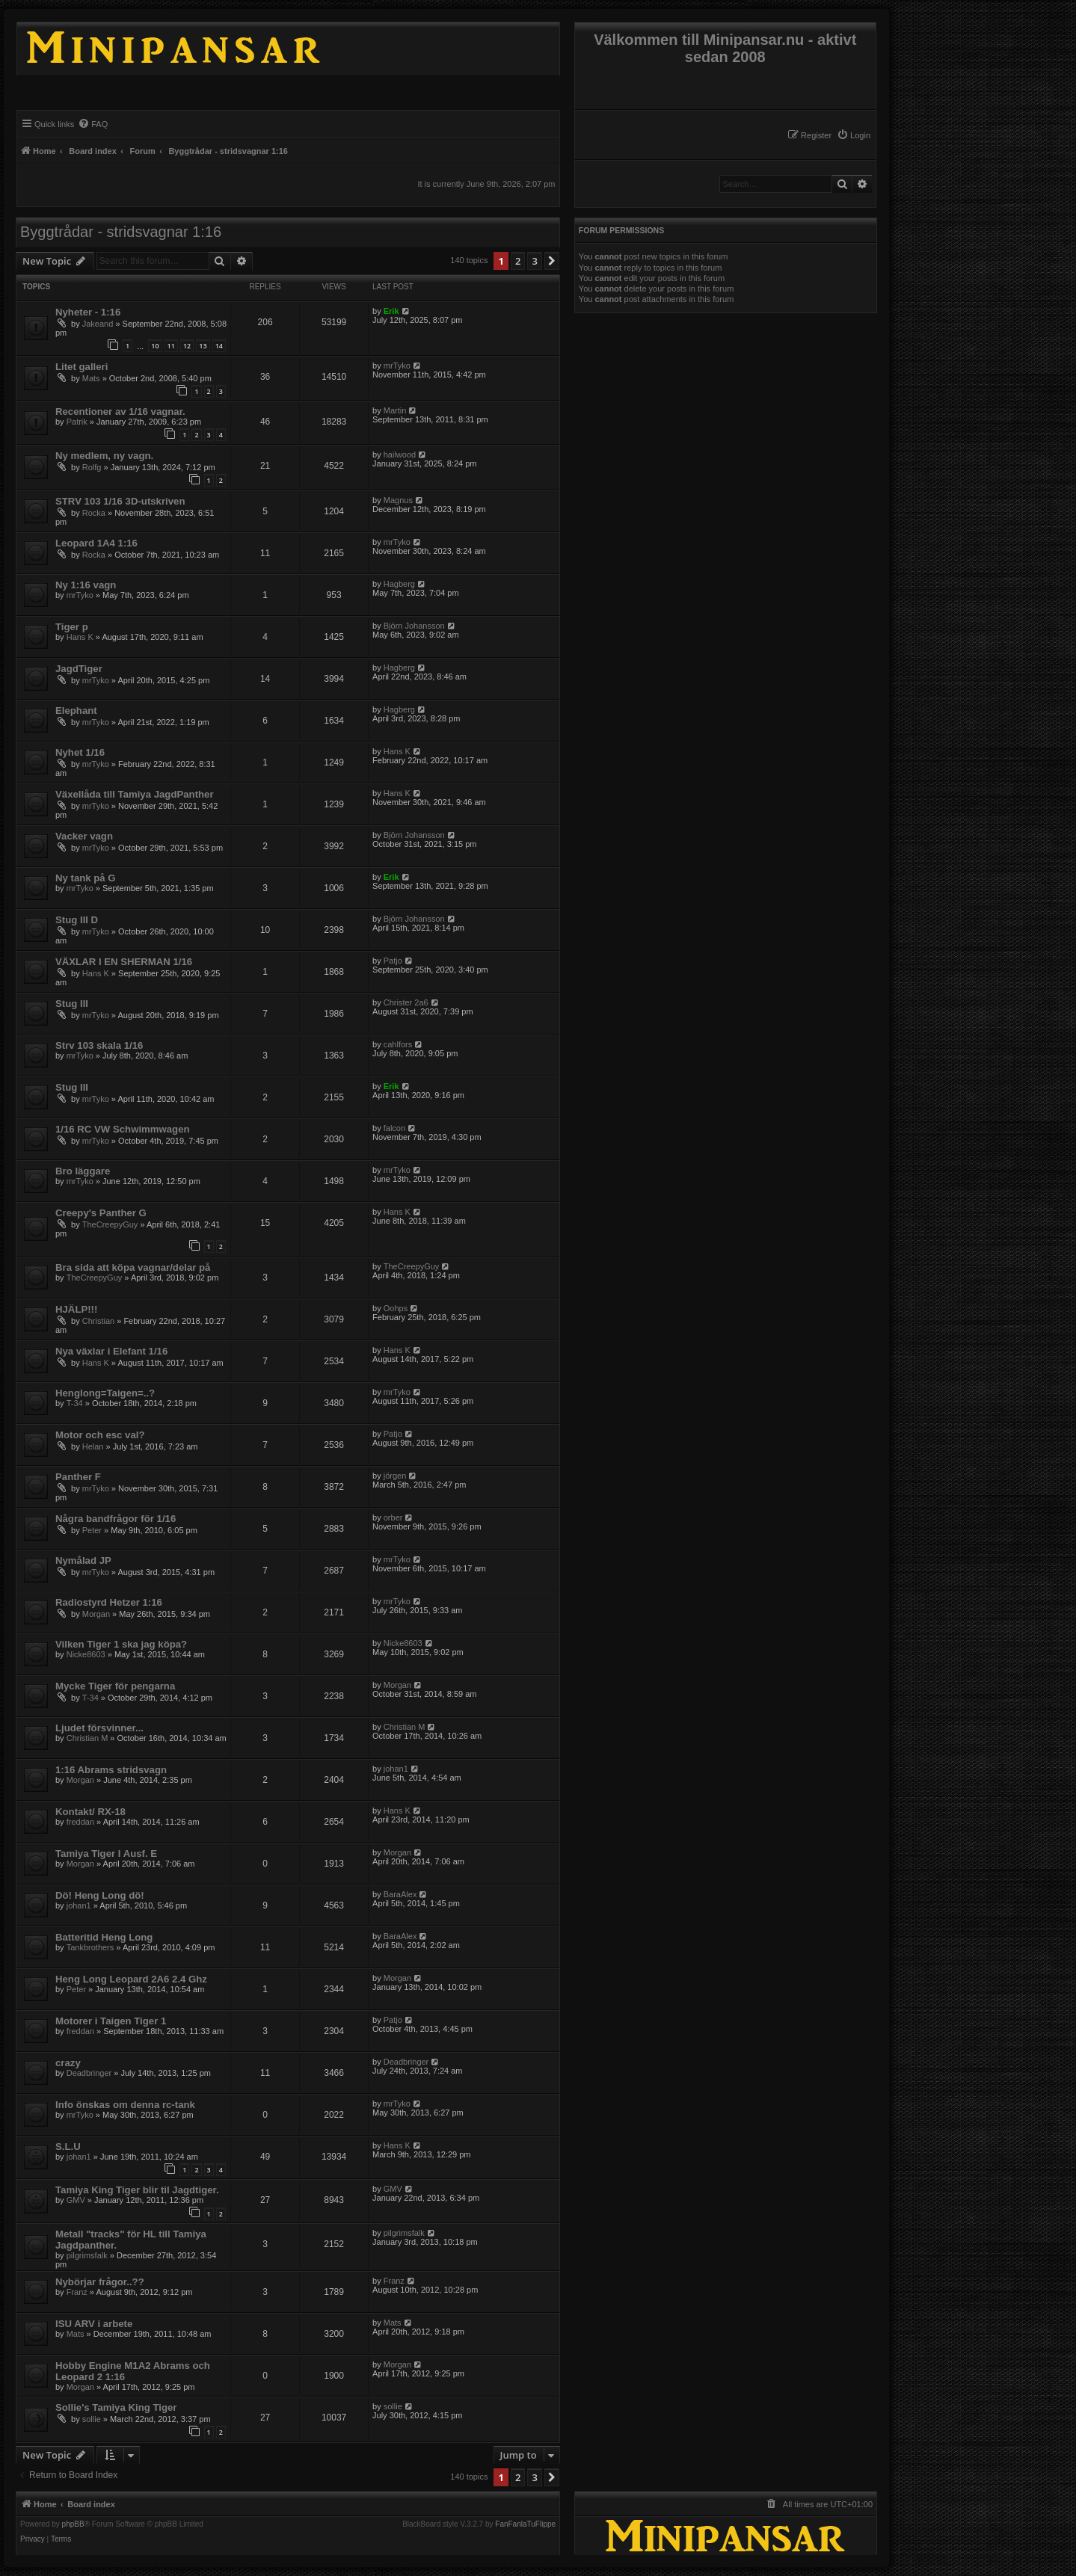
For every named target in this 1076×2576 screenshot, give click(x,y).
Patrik (77, 421)
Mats (91, 378)
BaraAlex (400, 1894)
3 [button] (534, 261)
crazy (68, 2062)
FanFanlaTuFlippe (525, 2524)
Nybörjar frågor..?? (99, 2281)
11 (171, 346)
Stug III (71, 1003)
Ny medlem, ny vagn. (104, 455)
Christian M (87, 1738)
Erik (391, 310)
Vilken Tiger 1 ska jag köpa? (121, 1644)
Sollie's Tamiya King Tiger (115, 2407)
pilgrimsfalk (87, 2255)
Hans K (80, 636)
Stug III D (76, 919)
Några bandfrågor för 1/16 (115, 1518)
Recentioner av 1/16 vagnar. (120, 411)
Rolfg (92, 467)
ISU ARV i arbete (93, 2323)
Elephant (76, 710)
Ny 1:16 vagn (85, 585)
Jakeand (98, 323)
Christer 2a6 (406, 1002)
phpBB (73, 2524)
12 (187, 346)
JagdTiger (78, 668)
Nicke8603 (86, 1654)
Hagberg (399, 583)
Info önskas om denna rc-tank (125, 2104)
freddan (80, 1821)
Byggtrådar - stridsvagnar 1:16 (120, 232)
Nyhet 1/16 (80, 752)
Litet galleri (81, 366)
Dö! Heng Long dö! (99, 1895)
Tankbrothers (90, 1947)
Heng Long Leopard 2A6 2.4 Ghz (131, 1979)
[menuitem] (853, 135)
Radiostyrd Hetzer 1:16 (108, 1602)
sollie (91, 2419)
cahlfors (398, 1044)
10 (155, 346)
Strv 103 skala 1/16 (99, 1045)
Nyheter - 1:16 (87, 312)
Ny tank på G (85, 878)
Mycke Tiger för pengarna (115, 1686)
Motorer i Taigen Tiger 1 (110, 2021)
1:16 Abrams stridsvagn (111, 1769)
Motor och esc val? (99, 1434)
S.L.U (68, 2146)
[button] (551, 261)
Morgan (96, 1613)
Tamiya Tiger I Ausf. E (106, 1853)
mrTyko (397, 365)
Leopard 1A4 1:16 (96, 543)
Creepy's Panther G (101, 1212)
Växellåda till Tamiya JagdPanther (134, 794)
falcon (394, 1128)
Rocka (93, 512)
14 (219, 346)
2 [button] (517, 261)
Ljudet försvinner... (99, 1728)
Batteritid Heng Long (104, 1937)
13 (202, 346)
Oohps (396, 1308)
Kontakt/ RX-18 (90, 1811)
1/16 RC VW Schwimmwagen (122, 1129)
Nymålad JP (83, 1560)
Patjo (393, 960)
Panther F (78, 1476)
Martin (395, 410)
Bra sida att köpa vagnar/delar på (132, 1267)
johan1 (396, 1768)
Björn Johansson (414, 625)
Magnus (398, 500)
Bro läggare (82, 1171)
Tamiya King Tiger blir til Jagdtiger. (137, 2190)
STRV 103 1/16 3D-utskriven (120, 501)
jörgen (395, 1475)
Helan (93, 1446)
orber (393, 1517)
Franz (77, 2291)
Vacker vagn (84, 836)
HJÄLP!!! (76, 1309)
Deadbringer (89, 2072)
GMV (76, 2200)
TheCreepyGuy (110, 1224)
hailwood (400, 454)
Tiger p (71, 626)
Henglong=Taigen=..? (105, 1393)
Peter (92, 1530)
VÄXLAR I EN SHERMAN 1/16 (123, 961)
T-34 (75, 1403)
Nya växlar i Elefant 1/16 (111, 1351)
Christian (98, 1320)
